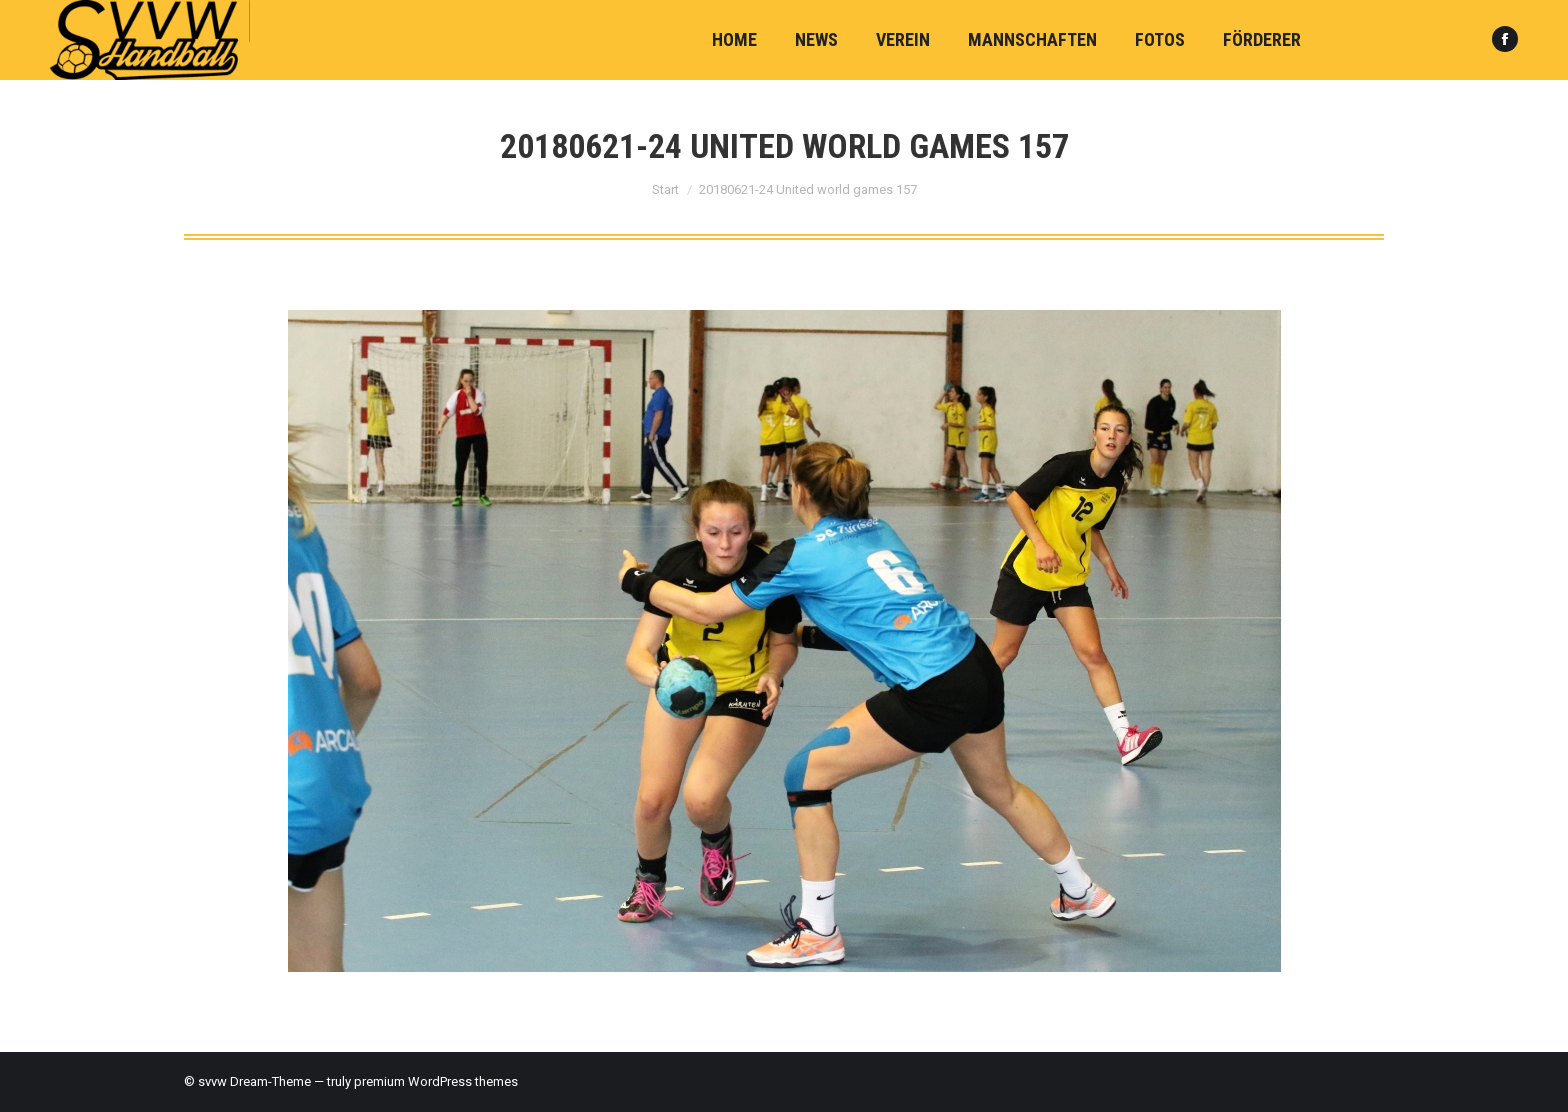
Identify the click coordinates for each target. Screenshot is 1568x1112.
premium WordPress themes (436, 1081)
